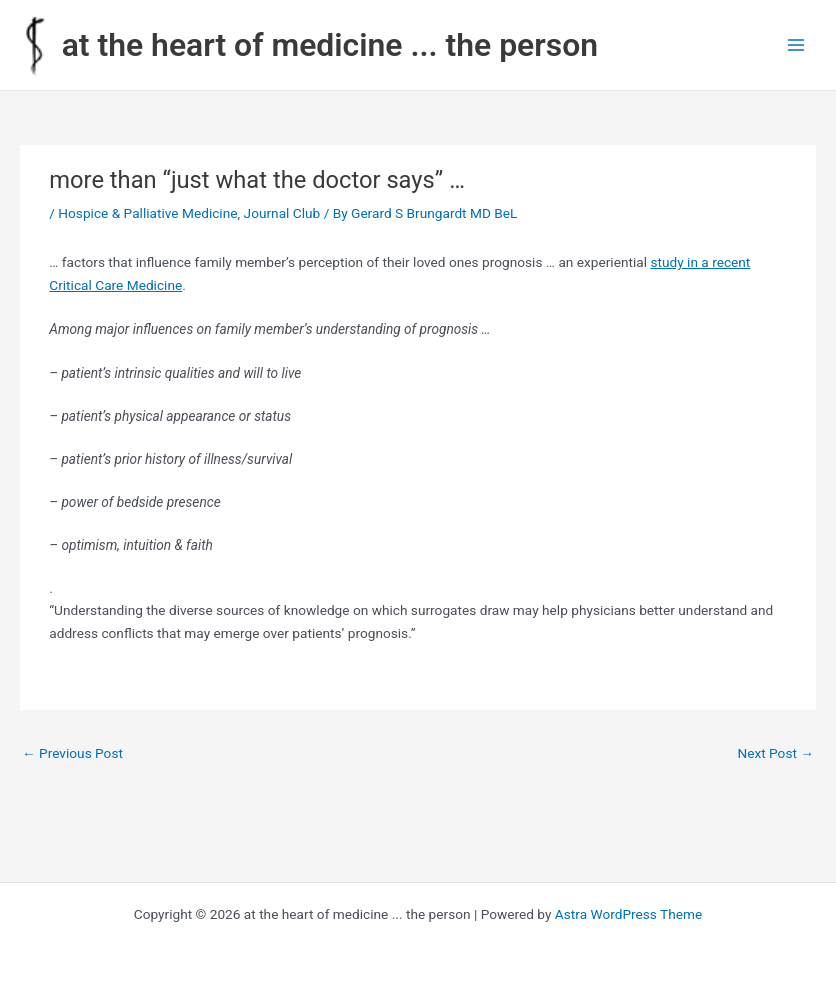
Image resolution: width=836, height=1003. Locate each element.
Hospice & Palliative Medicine (147, 213)
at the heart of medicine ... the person (330, 45)
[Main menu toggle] (796, 45)
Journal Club (282, 213)
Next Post (775, 753)
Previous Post (72, 753)
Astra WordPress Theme (628, 914)
